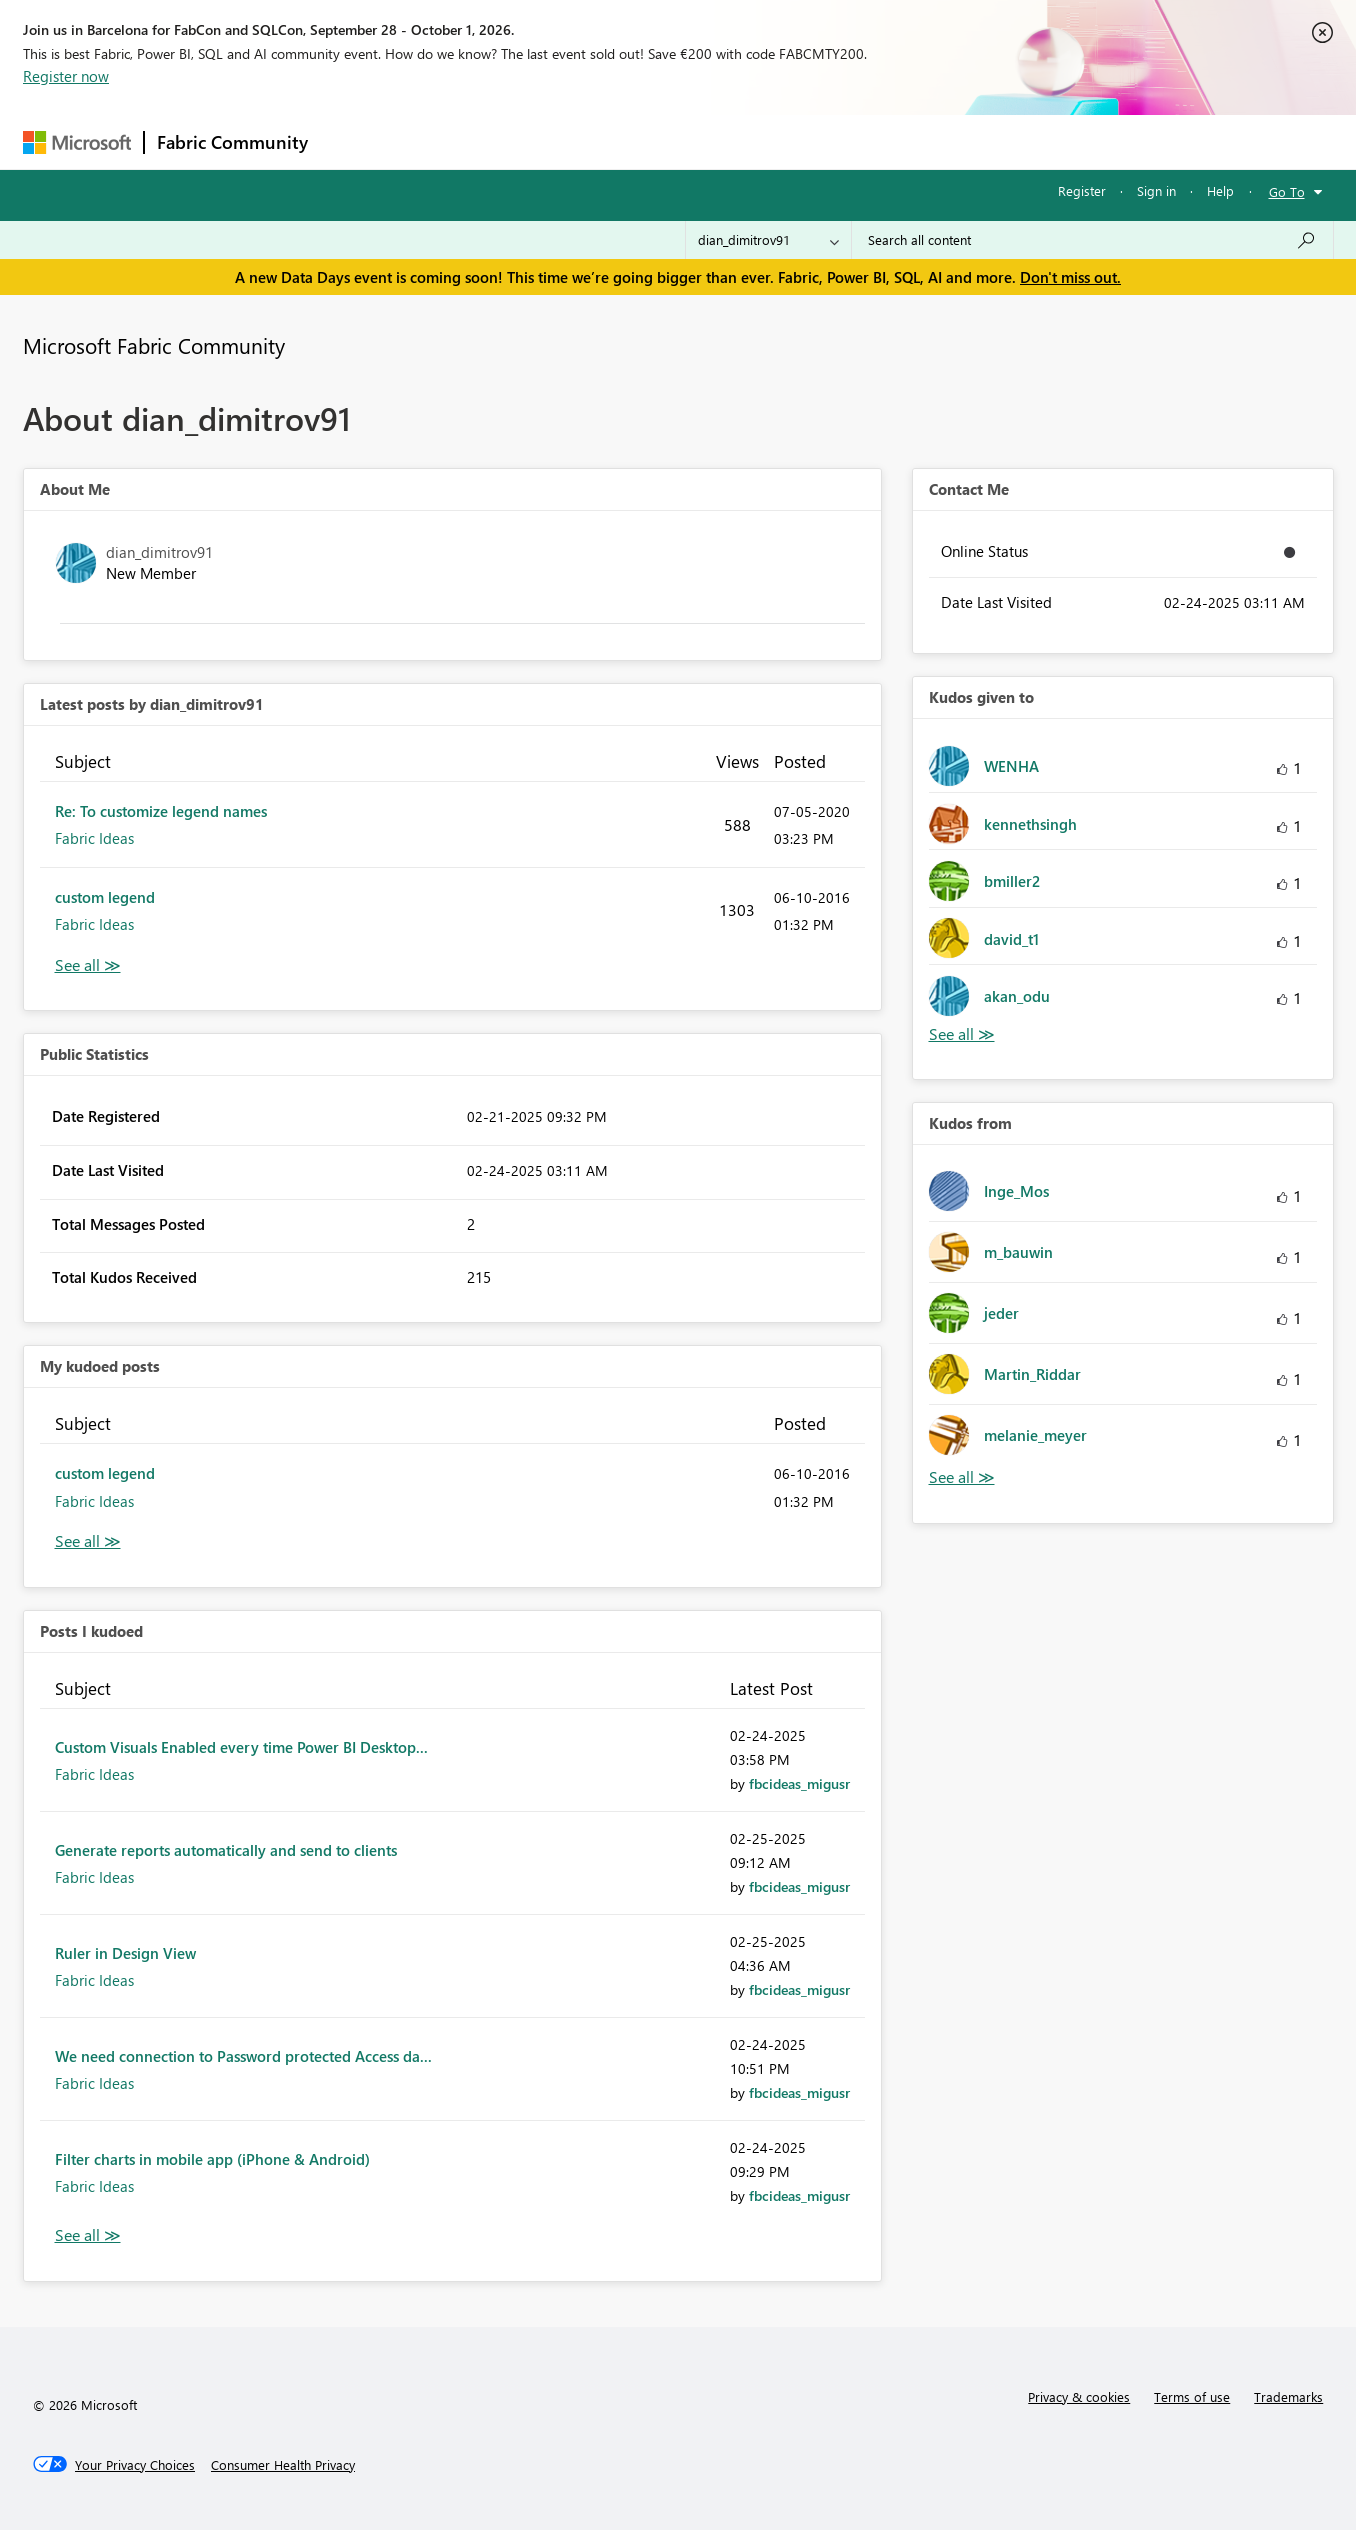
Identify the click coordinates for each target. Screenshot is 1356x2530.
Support (863, 141)
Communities (612, 141)
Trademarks (1288, 2396)
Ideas (523, 141)
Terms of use (1192, 2396)
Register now (66, 76)
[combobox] (1092, 240)
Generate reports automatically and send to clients (226, 1850)
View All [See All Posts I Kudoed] (88, 2235)
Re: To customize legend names (161, 811)
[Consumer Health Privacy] (283, 2465)
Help (1220, 190)
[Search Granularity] (768, 240)
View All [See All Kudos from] (962, 1477)
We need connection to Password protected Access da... (243, 2056)
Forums (353, 141)
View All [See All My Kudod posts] (88, 1541)
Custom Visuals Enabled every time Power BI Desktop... (241, 1747)
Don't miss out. (1070, 277)
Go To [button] (1287, 191)
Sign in (1156, 190)
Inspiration (441, 141)
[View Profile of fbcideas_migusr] (799, 1783)
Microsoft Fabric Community (154, 345)
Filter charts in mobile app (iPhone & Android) (212, 2159)
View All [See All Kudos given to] (962, 1034)
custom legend (105, 897)
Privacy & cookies (1079, 2396)
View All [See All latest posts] (88, 965)
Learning (779, 141)
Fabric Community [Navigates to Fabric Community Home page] (232, 142)
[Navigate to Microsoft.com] (77, 142)
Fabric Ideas (94, 838)
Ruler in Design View (125, 1953)
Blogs (702, 141)
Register (1082, 190)
